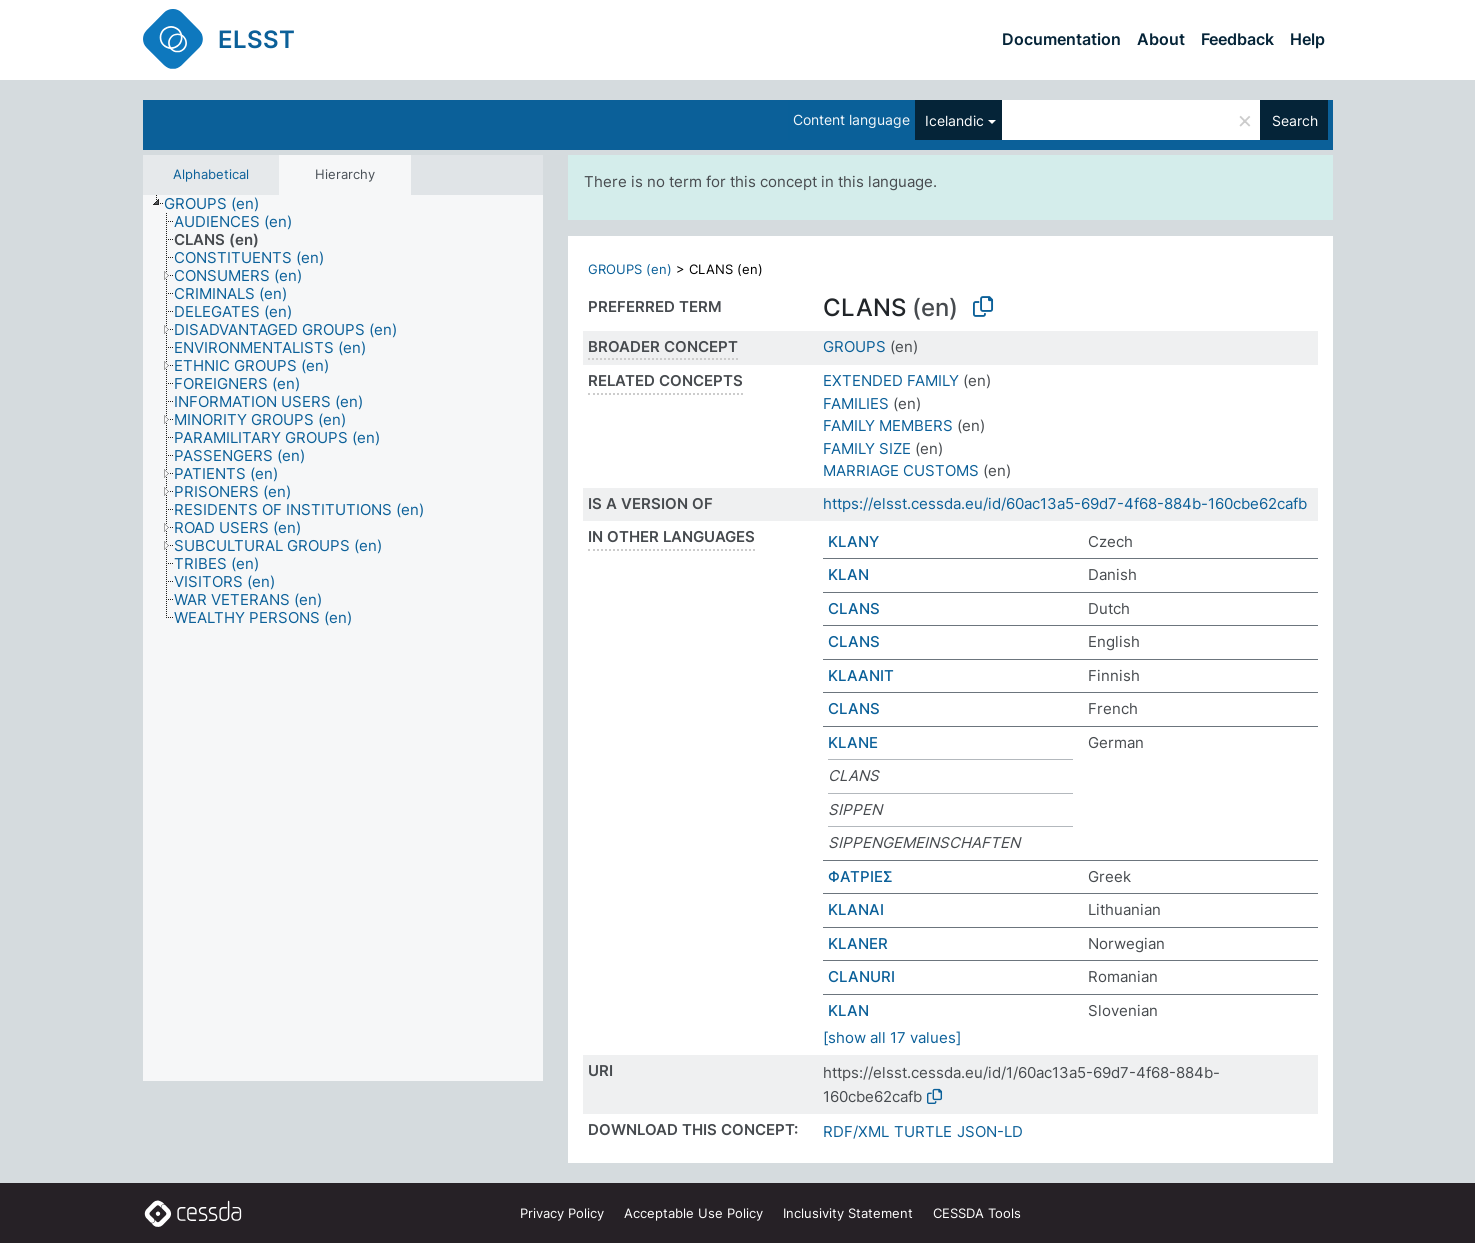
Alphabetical (211, 174)
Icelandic (954, 120)
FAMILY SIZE (867, 448)
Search (1295, 120)
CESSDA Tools (977, 1213)
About (1161, 39)
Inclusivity (848, 1213)
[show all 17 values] (892, 1037)
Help (1307, 39)
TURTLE (923, 1131)
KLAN (848, 574)
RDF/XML (856, 1131)
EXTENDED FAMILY (891, 380)
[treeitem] (220, 204)
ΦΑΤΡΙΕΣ (860, 876)
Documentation (1061, 39)
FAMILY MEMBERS (888, 425)
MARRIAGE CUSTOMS (901, 470)
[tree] (343, 638)
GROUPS (854, 346)
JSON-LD (990, 1131)
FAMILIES (856, 403)
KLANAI (856, 909)
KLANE (853, 742)
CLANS (854, 608)
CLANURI (861, 976)
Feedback (1237, 39)
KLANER (858, 943)
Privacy (562, 1213)
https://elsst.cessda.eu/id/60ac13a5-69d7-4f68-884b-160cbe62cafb (1065, 503)
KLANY (853, 541)
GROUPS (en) (630, 269)
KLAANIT (861, 675)
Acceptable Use (693, 1213)
